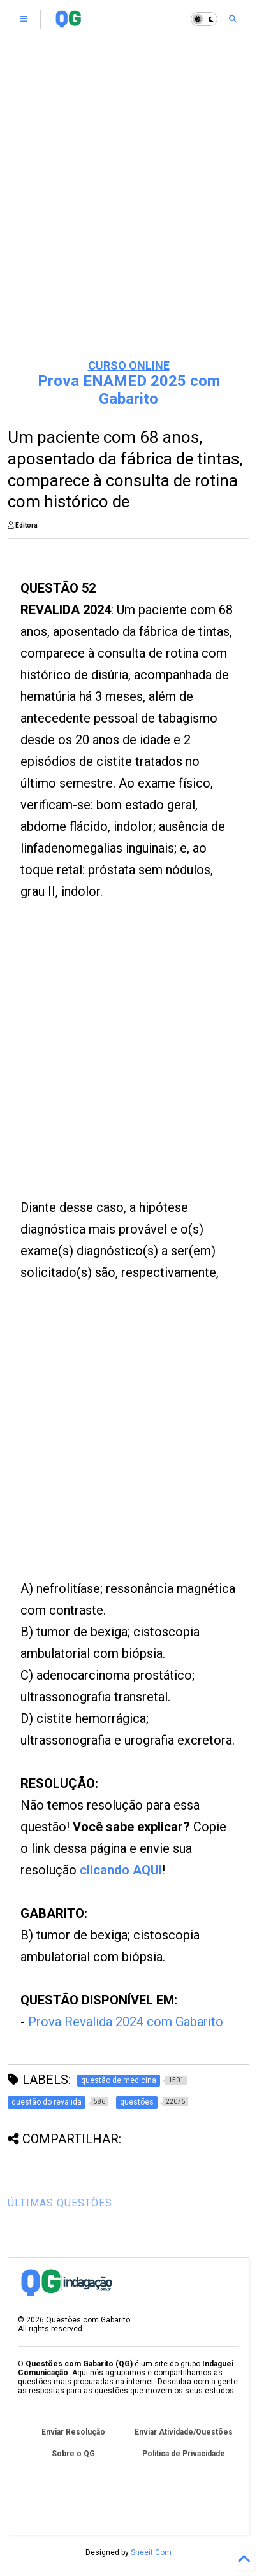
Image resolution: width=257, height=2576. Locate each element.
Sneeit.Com (151, 2552)
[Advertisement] (128, 211)
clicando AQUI (121, 1870)
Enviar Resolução (73, 2432)
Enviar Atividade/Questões (184, 2432)
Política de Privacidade (183, 2453)
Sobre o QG (73, 2453)
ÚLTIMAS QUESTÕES (60, 2203)
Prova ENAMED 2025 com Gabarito (129, 390)
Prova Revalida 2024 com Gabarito (125, 2021)
